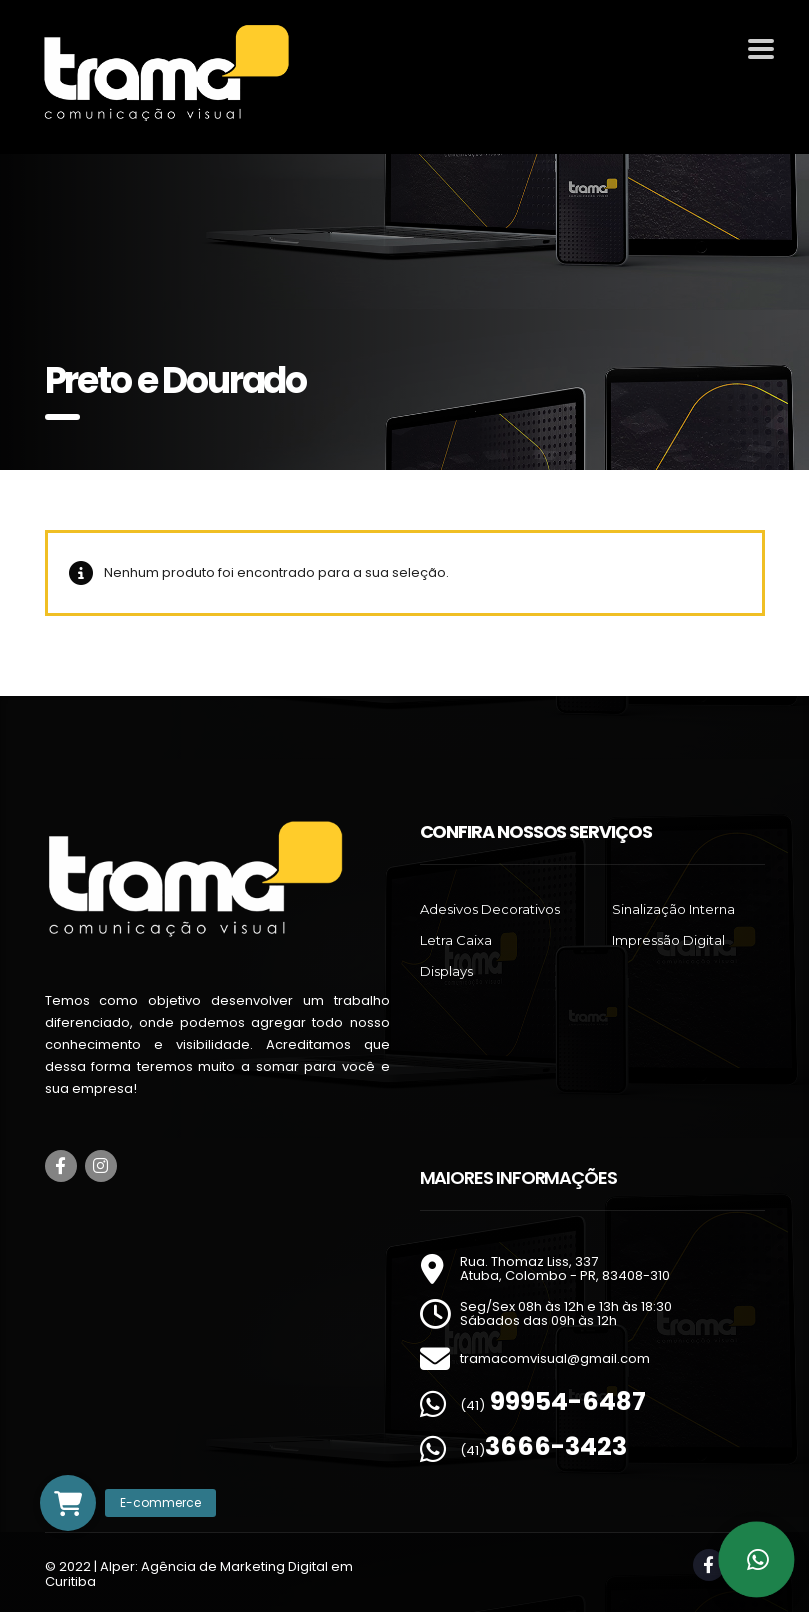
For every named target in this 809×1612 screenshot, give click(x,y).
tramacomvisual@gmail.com (555, 1358)
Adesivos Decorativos (490, 909)
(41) (553, 1405)
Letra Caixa (456, 940)
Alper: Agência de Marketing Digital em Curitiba (199, 1574)
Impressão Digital (668, 940)
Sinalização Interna (673, 909)
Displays (446, 971)
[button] (68, 1503)
